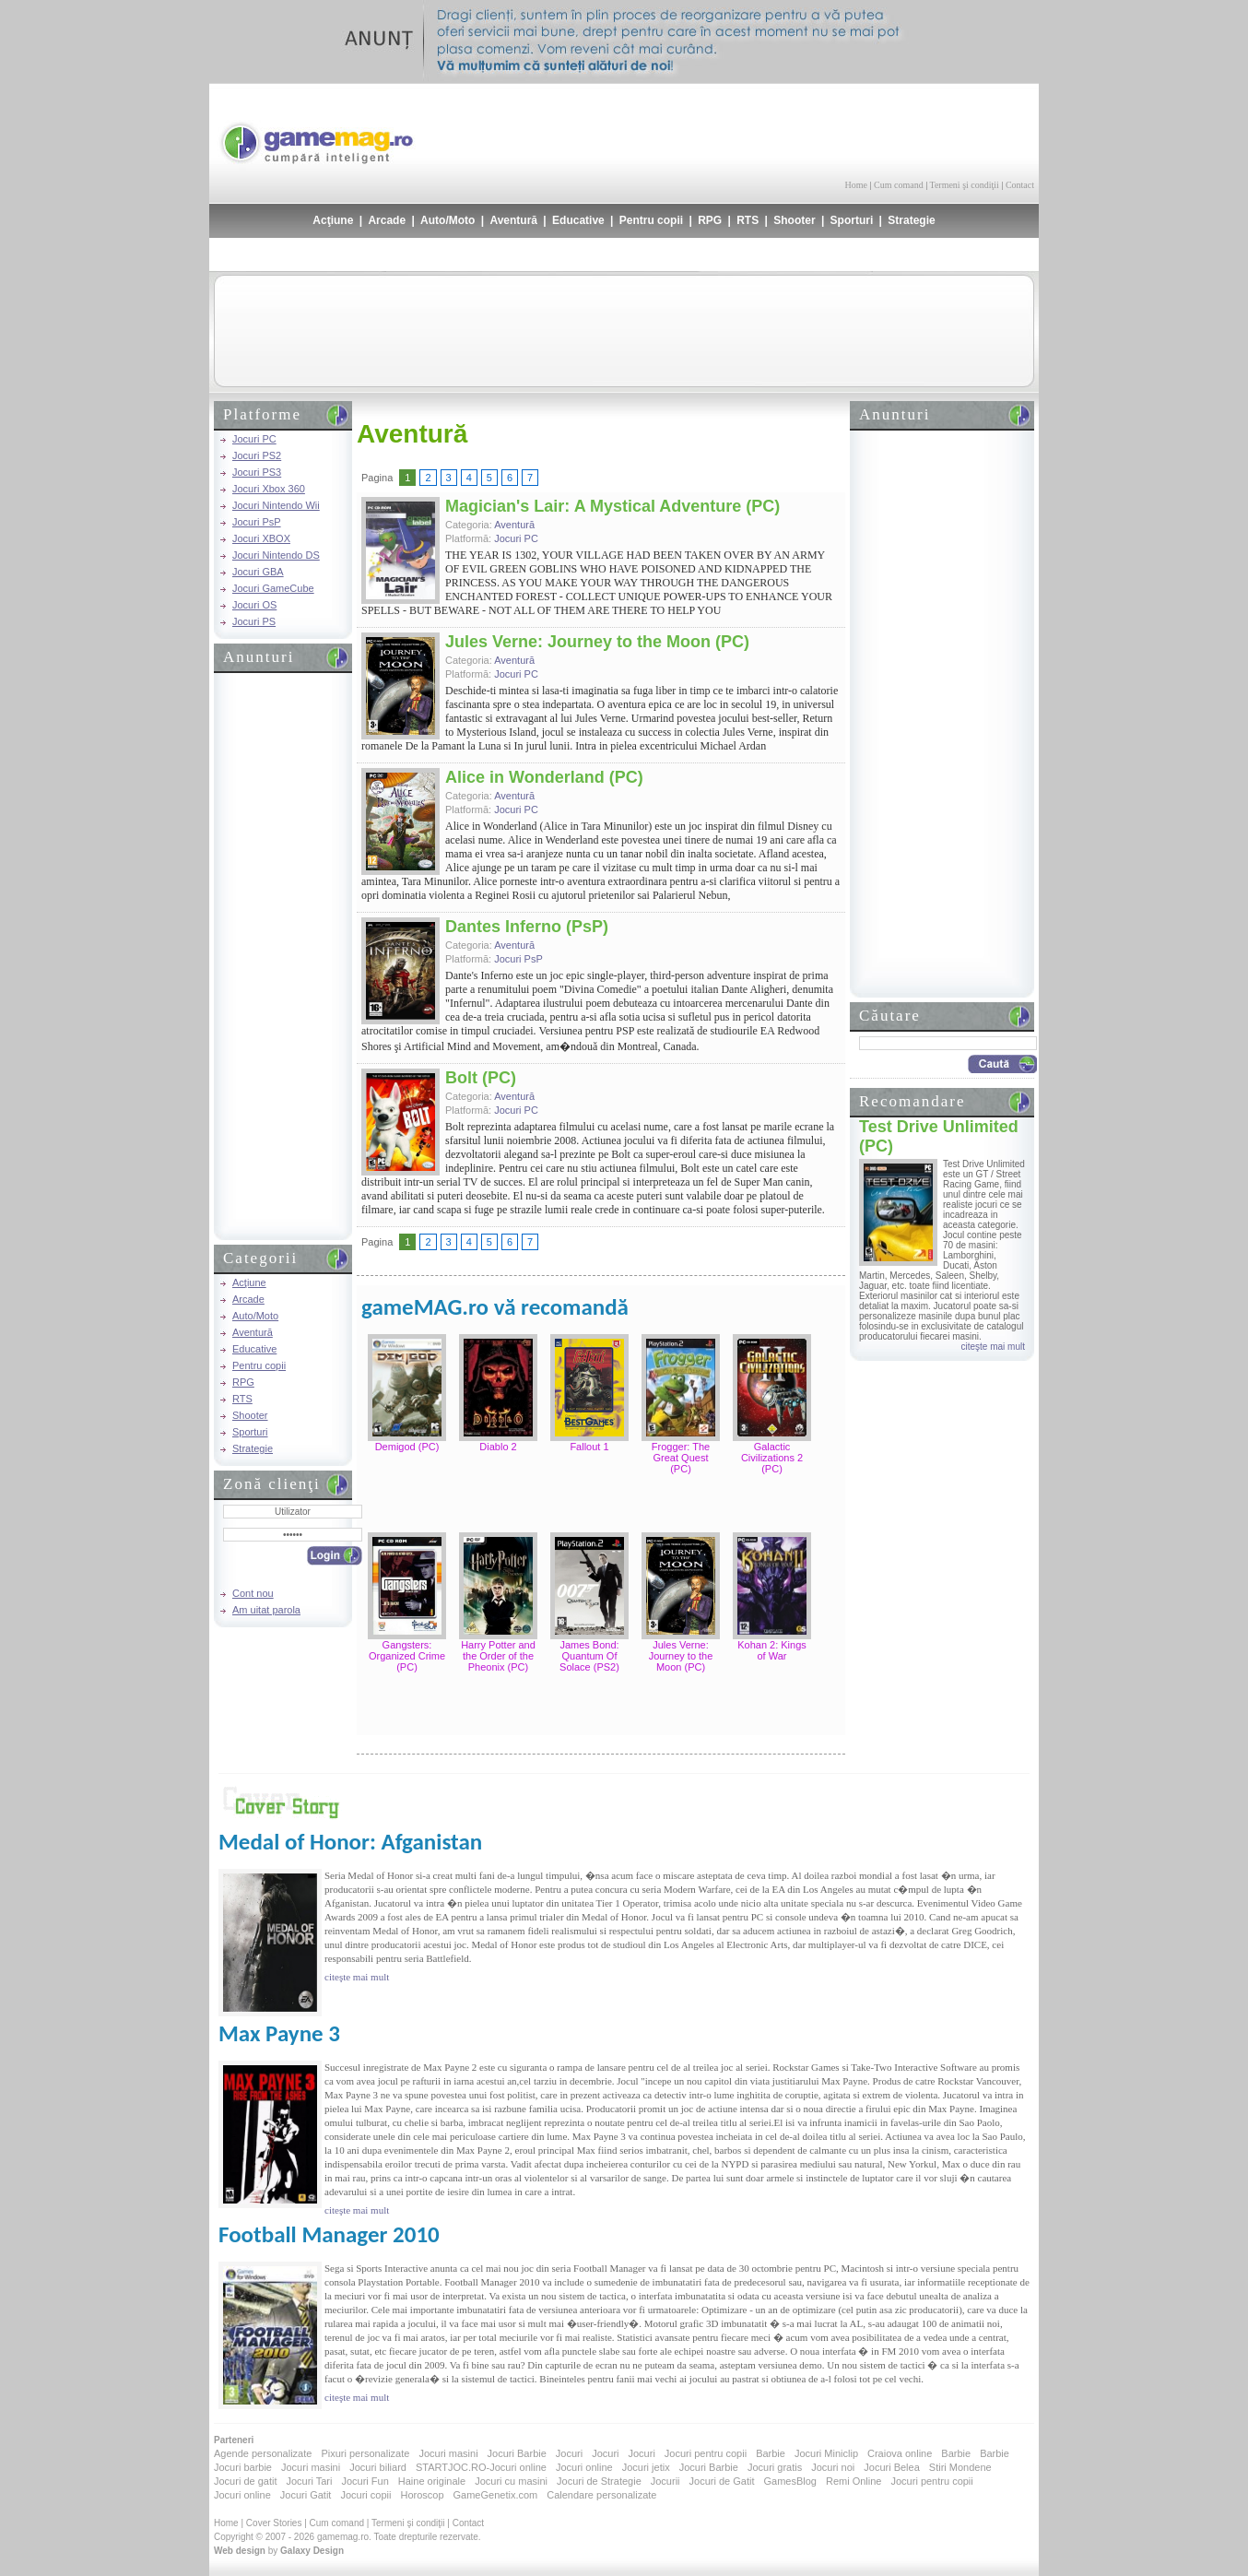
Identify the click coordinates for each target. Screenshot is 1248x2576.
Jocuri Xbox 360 (268, 488)
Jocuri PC (254, 438)
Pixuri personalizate (365, 2453)
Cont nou (253, 1593)
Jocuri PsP (256, 521)
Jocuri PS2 (256, 455)
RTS (747, 220)
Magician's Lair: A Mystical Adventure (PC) (612, 506)
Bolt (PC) (480, 1078)
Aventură (513, 220)
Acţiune (332, 220)
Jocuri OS (254, 604)
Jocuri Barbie (517, 2453)
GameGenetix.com (495, 2494)
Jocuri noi (832, 2467)
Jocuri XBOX (261, 538)
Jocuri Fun (364, 2481)
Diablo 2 (497, 1446)
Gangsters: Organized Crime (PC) (407, 1655)
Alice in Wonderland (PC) (544, 777)
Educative (578, 220)
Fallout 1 (589, 1446)
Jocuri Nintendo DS (276, 555)
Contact (1020, 185)
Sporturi (852, 220)
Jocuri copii (365, 2494)
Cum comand (899, 185)
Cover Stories (274, 2523)
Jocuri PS (254, 621)
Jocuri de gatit (245, 2481)
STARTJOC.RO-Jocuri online (481, 2467)
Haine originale (431, 2481)
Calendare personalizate (601, 2494)
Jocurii (665, 2481)
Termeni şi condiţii (963, 185)
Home (856, 185)
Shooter (794, 220)
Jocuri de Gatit (722, 2481)
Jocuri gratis (775, 2467)
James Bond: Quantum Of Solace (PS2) (589, 1655)
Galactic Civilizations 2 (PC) (772, 1457)
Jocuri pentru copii (706, 2453)
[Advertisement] (818, 129)
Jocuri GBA (258, 571)
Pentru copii (651, 220)
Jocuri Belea (892, 2467)
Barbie (770, 2453)
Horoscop (421, 2494)
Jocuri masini (447, 2453)
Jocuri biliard (377, 2467)
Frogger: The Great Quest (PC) (681, 1457)
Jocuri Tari (309, 2481)
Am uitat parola (266, 1609)
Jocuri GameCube (273, 588)
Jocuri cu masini (511, 2481)
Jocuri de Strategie (599, 2481)
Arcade (387, 220)
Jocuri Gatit (306, 2494)
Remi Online (854, 2481)
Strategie (911, 220)
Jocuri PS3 (256, 472)
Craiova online (899, 2453)
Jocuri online (584, 2467)
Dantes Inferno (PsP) (526, 926)
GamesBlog (789, 2481)
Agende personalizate (263, 2453)
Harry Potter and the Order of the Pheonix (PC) (498, 1655)
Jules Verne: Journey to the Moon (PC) (597, 641)
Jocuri (569, 2453)
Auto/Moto (447, 220)
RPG (710, 220)
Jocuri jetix (646, 2467)
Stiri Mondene (960, 2467)
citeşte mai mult (993, 1346)
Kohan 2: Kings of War (771, 1650)
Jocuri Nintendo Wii (276, 505)
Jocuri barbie (243, 2467)
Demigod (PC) (407, 1446)
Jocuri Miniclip (826, 2453)
